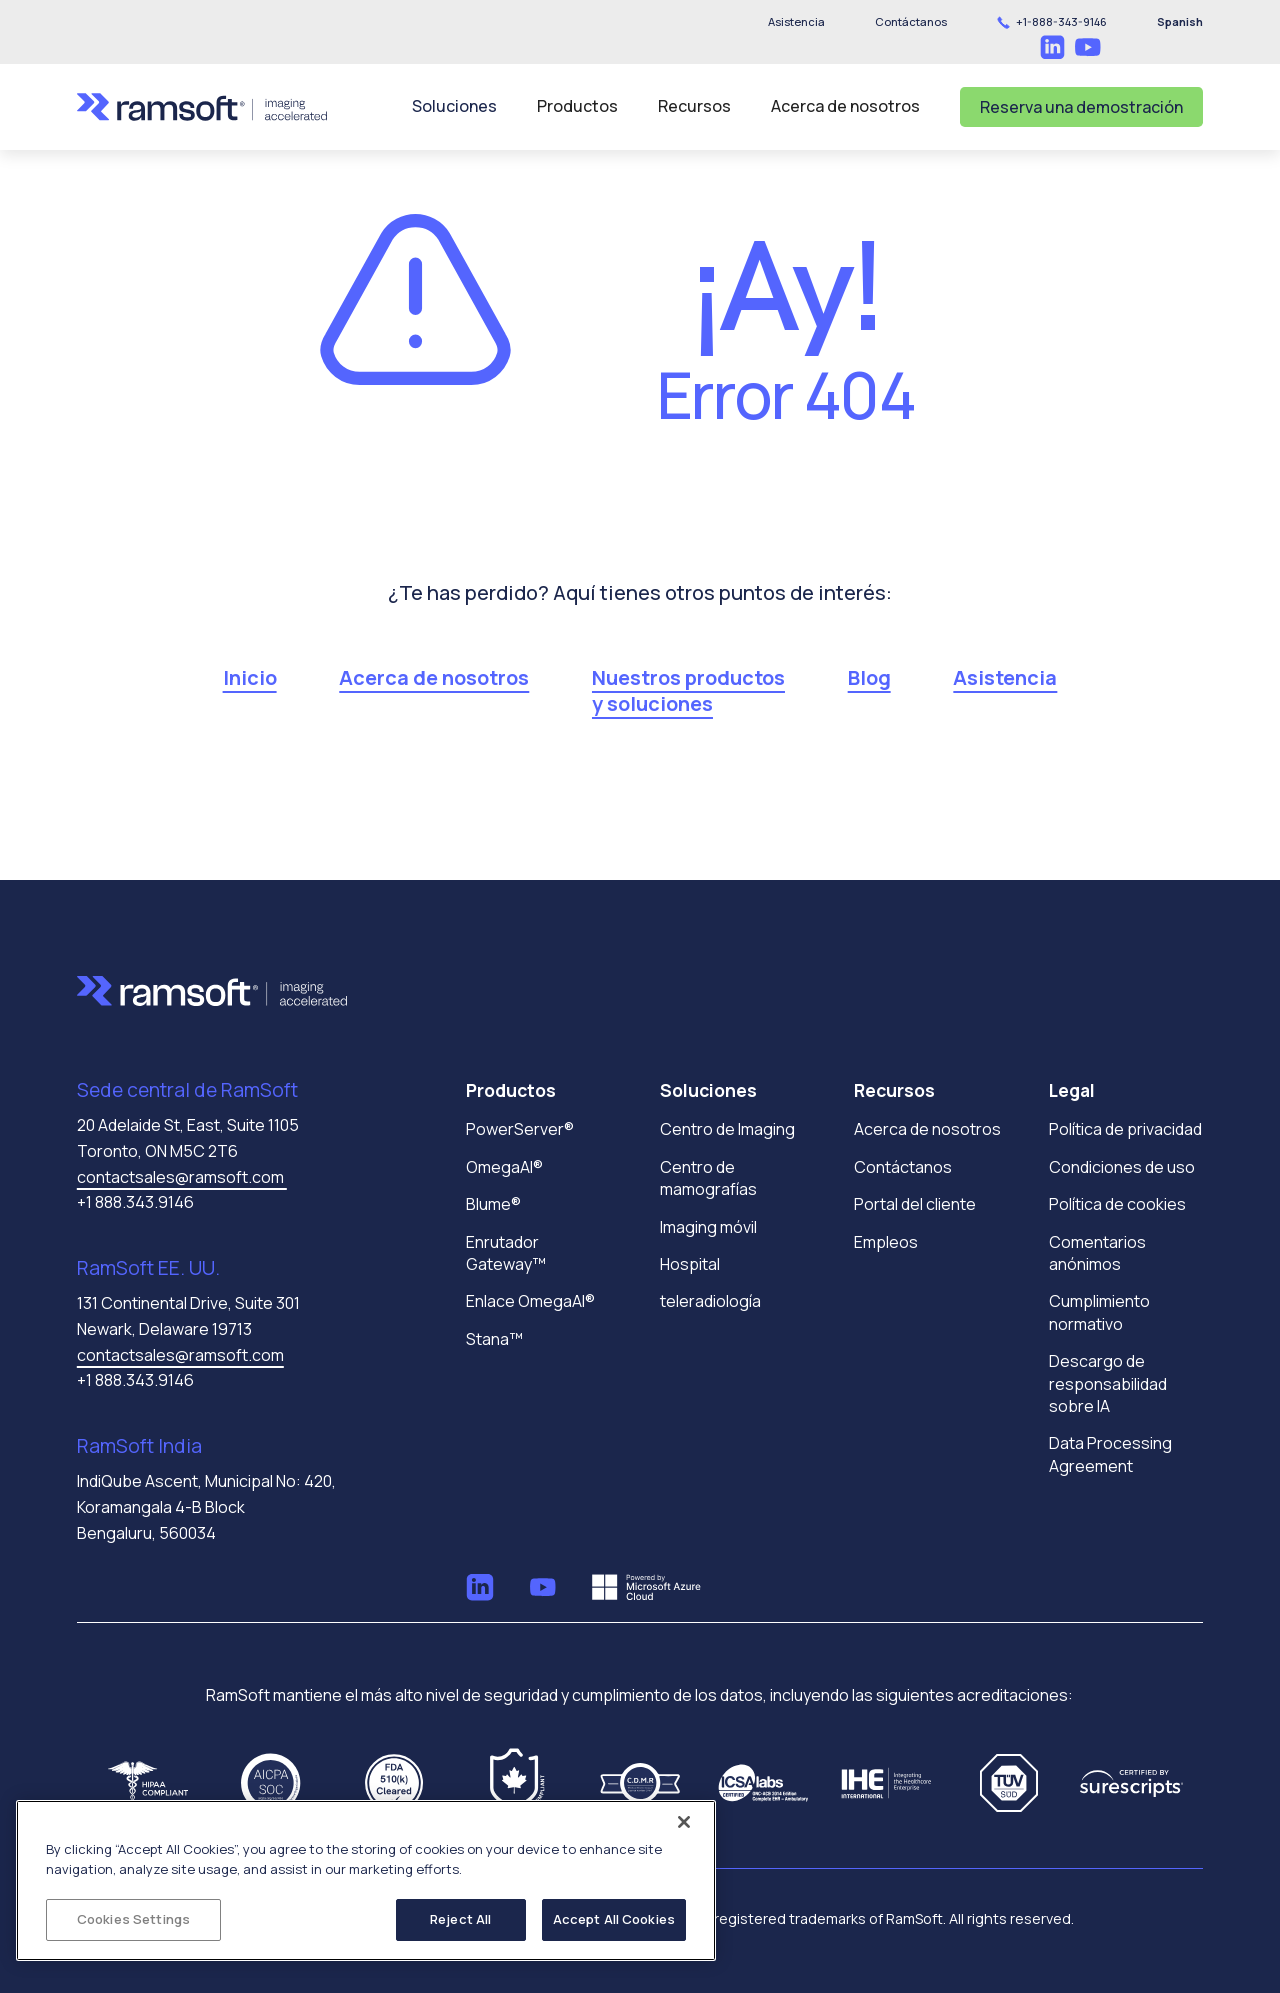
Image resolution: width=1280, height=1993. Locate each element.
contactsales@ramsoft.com (182, 1177)
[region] (366, 1880)
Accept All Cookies (614, 1919)
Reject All (460, 1919)
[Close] (684, 1822)
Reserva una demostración (1081, 107)
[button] (911, 22)
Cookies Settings (133, 1919)
